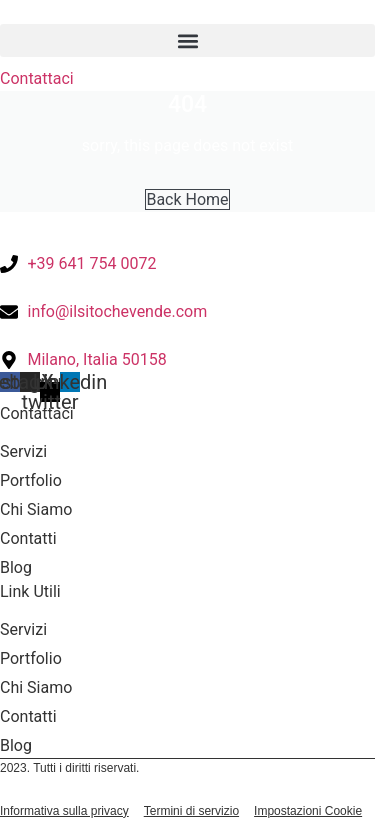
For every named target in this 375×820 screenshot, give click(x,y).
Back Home (187, 199)
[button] (187, 40)
